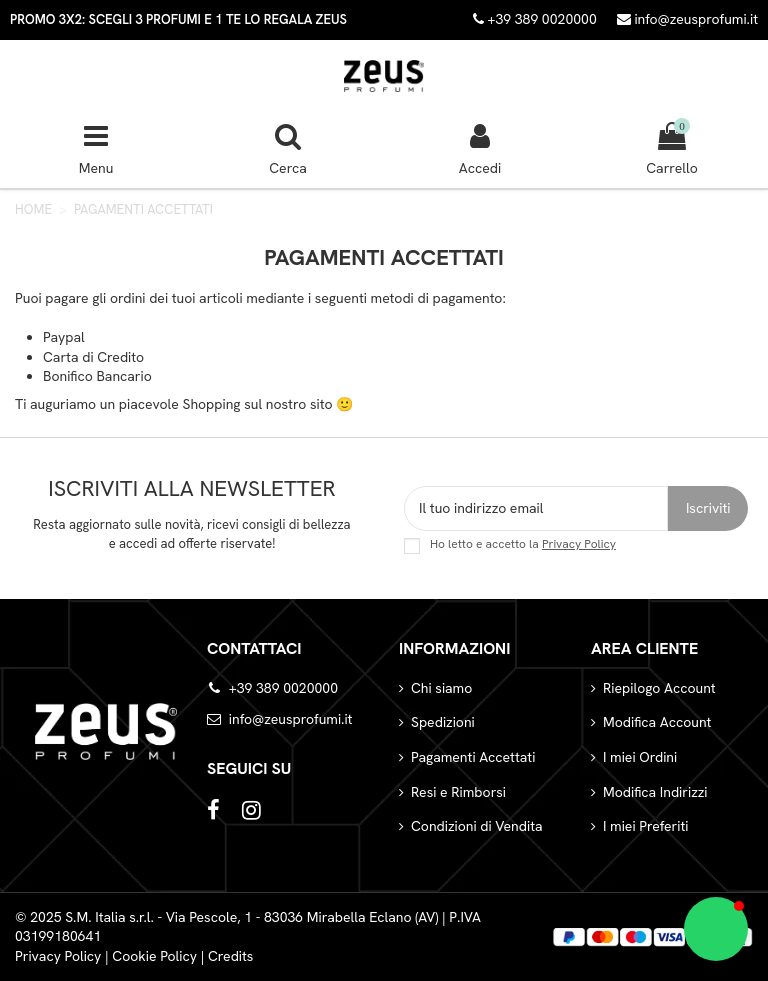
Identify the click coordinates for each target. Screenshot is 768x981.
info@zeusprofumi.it (687, 19)
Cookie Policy (154, 956)
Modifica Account (657, 722)
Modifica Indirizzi (655, 792)
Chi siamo (441, 688)
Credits (231, 956)
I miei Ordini (640, 757)
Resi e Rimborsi (458, 792)
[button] (716, 929)
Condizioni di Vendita (477, 826)
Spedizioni (443, 722)
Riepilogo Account (659, 688)
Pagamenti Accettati (473, 757)
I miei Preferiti (645, 826)
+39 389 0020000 (283, 688)
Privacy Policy (579, 544)
